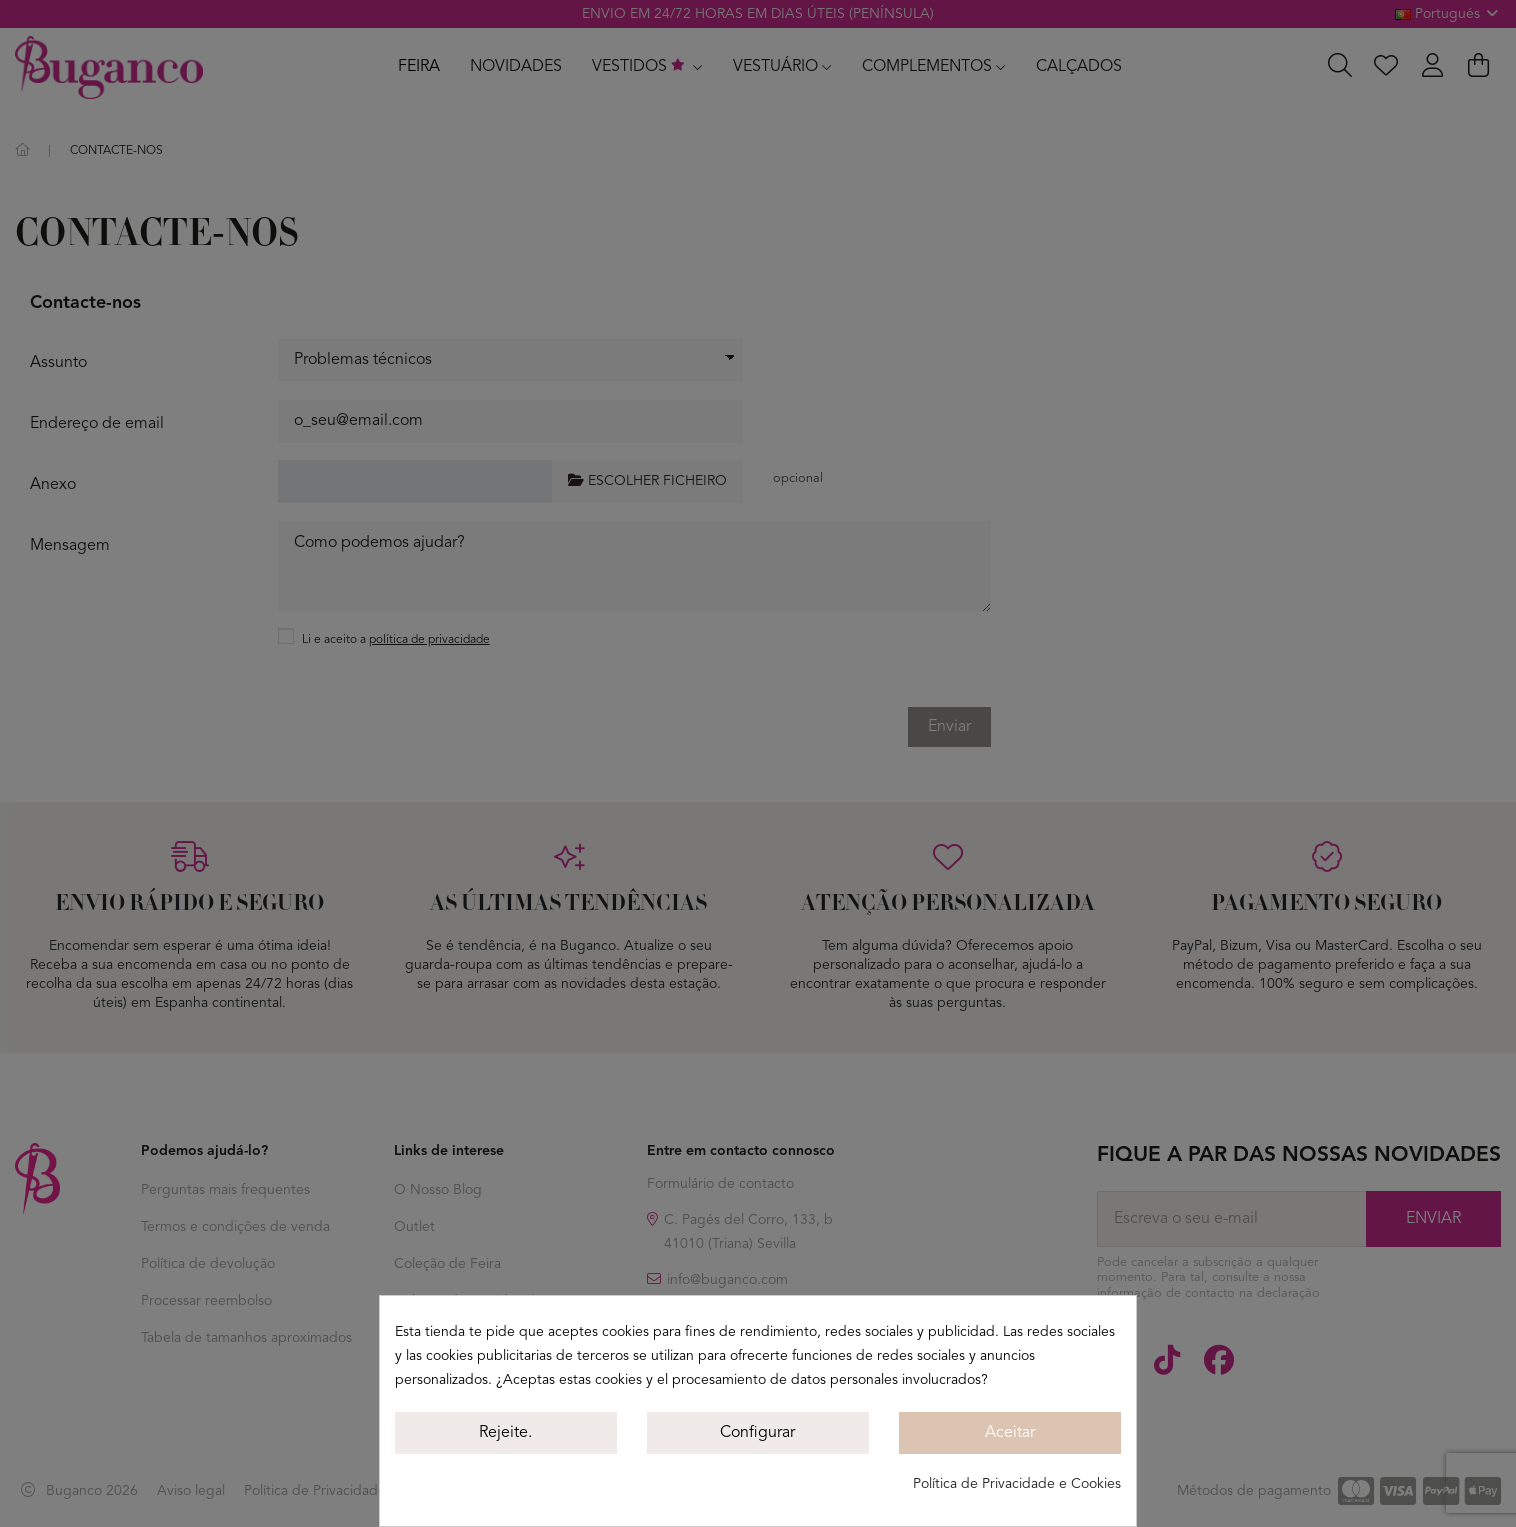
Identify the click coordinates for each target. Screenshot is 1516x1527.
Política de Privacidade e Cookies (1017, 1484)
